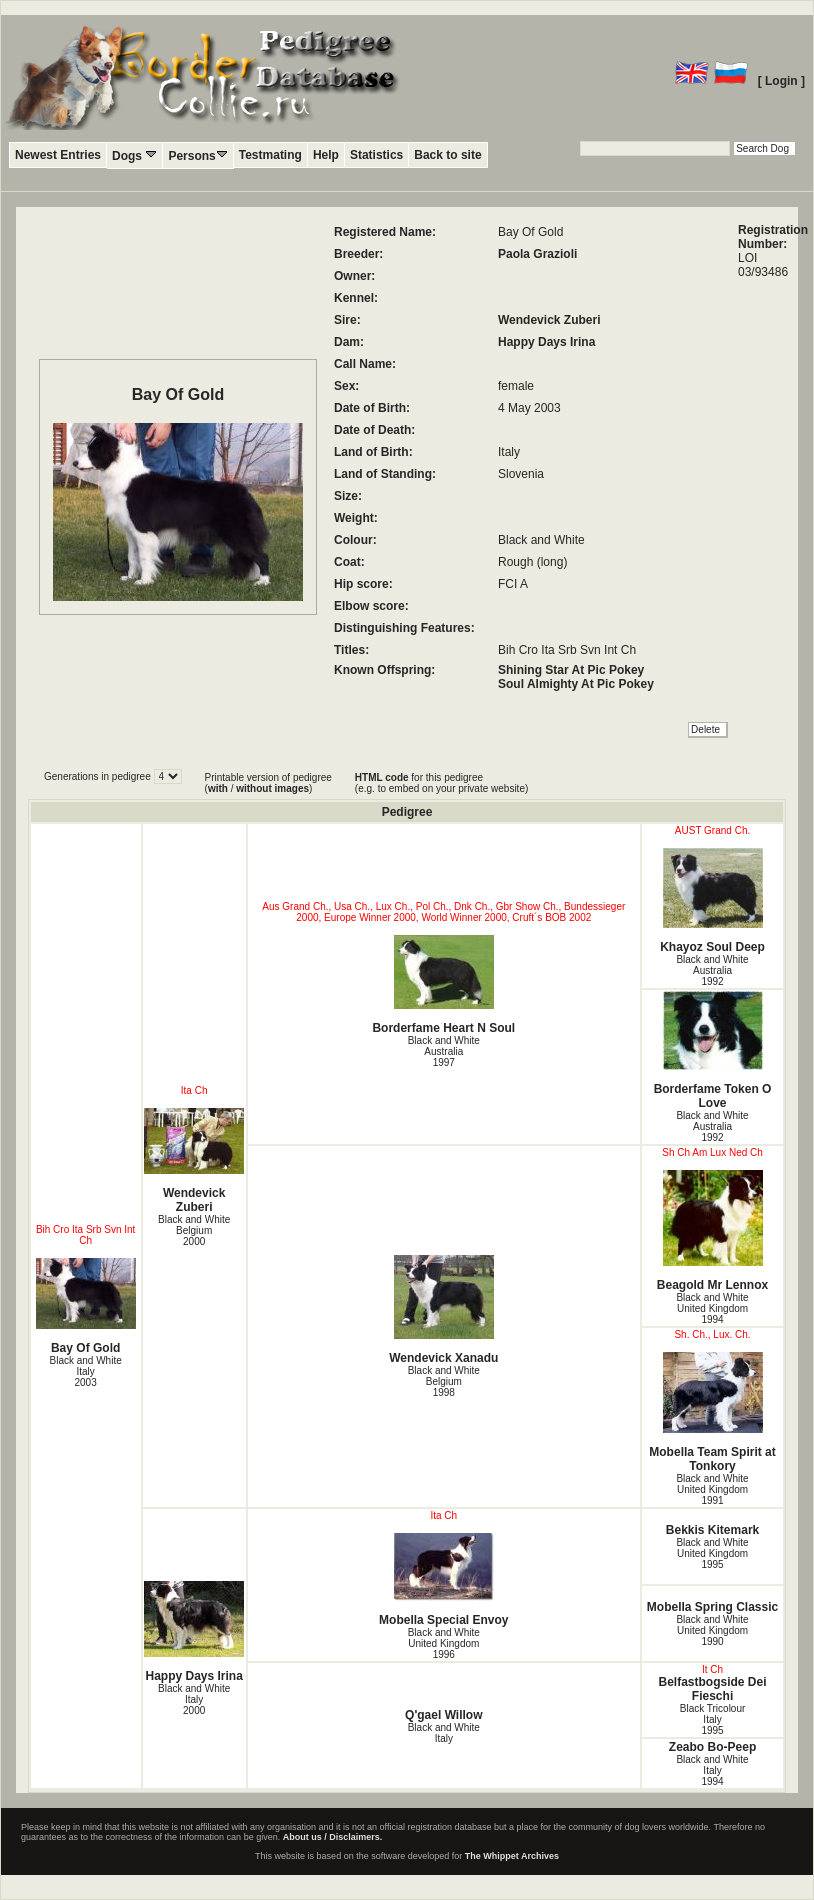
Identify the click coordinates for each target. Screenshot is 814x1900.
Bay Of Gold (86, 1306)
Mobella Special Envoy (444, 1580)
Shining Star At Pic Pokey (571, 670)
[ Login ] (781, 81)
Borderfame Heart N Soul (444, 985)
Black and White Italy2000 (194, 1699)
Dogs (134, 155)
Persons (197, 155)
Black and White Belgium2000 (194, 1230)
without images (272, 788)
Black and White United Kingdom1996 (444, 1643)
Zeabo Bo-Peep (712, 1747)
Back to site (447, 155)
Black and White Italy (444, 1733)
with (218, 788)
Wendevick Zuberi (549, 320)
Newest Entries (58, 155)
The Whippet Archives (512, 1856)
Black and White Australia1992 (712, 970)
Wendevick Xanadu (444, 1310)
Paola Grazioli (537, 254)
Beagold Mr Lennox (712, 1231)
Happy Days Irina (546, 342)
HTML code (382, 777)
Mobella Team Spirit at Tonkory (712, 1412)
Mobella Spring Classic (712, 1607)
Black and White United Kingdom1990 (712, 1630)
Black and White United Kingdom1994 (712, 1308)
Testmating (270, 155)
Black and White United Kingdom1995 (712, 1553)
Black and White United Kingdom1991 (712, 1489)
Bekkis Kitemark (712, 1530)
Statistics (376, 155)
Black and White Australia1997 (444, 1051)
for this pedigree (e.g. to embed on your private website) (441, 783)
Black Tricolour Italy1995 (713, 1719)
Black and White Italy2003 (85, 1371)
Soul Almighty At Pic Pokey (576, 684)
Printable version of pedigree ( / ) (268, 783)
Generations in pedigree (99, 776)
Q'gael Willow (443, 1715)
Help (326, 155)
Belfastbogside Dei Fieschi (713, 1689)
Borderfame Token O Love (712, 1050)
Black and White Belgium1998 (444, 1381)
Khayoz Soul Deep (712, 901)
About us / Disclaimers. (333, 1837)
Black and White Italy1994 (712, 1770)
